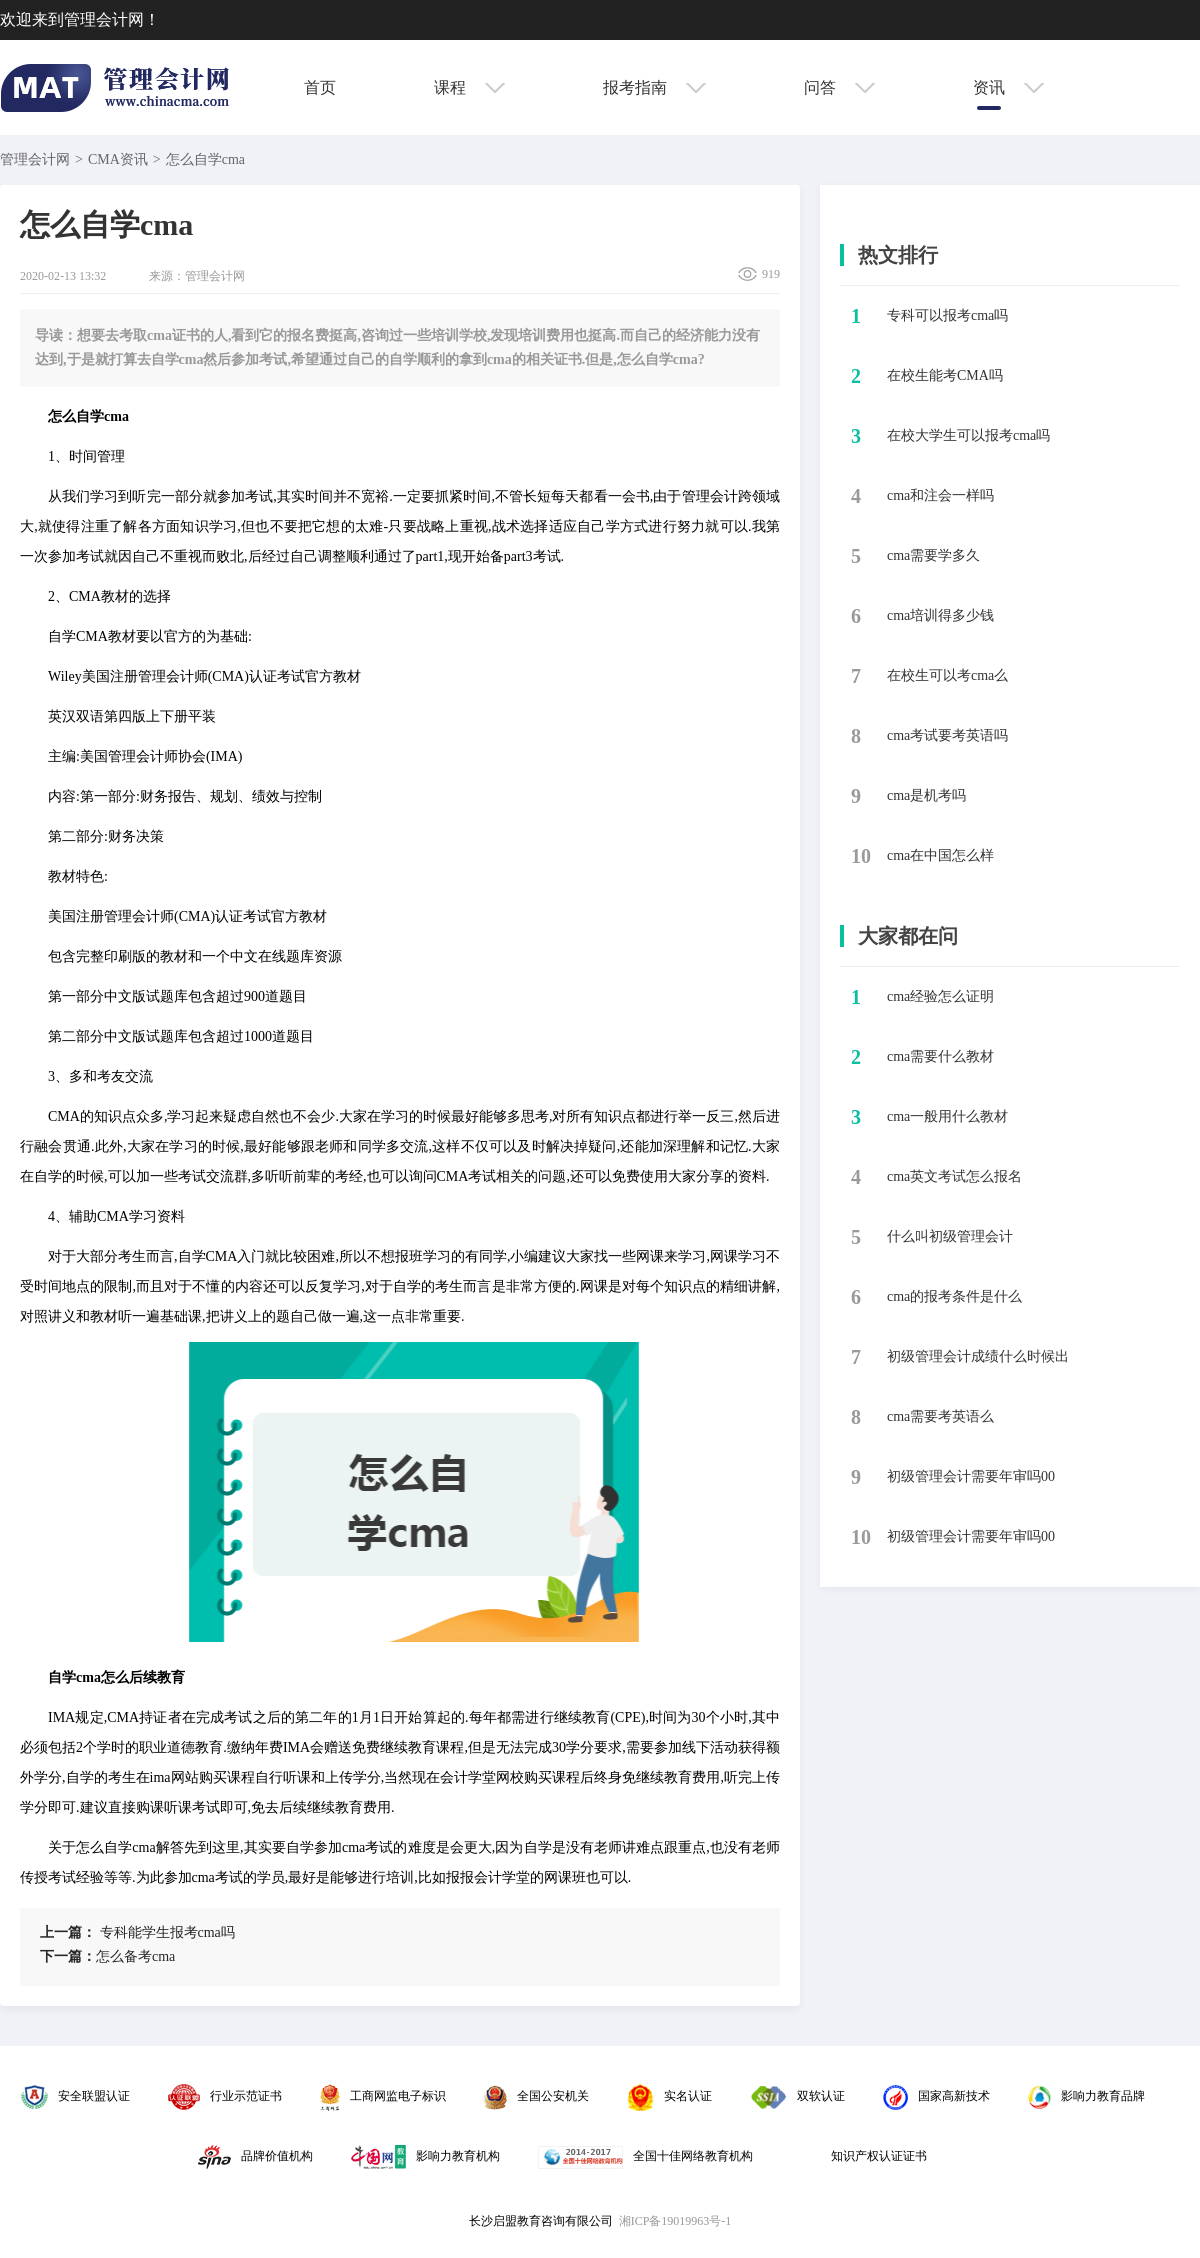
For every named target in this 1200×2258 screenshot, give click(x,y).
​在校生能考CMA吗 (945, 375)
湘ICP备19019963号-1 (675, 2221)
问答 (839, 87)
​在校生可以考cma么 (947, 675)
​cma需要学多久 (933, 555)
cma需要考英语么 (940, 1416)
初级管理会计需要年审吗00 (971, 1476)
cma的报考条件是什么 (954, 1296)
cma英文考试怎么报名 (954, 1176)
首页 (320, 87)
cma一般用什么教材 (947, 1116)
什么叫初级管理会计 (950, 1236)
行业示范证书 (225, 2096)
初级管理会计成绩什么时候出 (978, 1356)
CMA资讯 (118, 159)
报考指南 (654, 87)
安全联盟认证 (75, 2096)
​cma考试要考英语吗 (947, 735)
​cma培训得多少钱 (940, 615)
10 (861, 856)
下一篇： (68, 1956)
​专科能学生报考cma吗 (137, 1932)
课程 (469, 87)
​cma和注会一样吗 (940, 495)
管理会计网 (35, 159)
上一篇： (68, 1932)
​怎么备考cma (107, 1956)
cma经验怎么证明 (940, 996)
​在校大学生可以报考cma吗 (968, 435)
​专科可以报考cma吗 (947, 315)
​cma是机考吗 (926, 795)
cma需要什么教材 (940, 1056)
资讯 (1008, 87)
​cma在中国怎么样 (940, 855)
